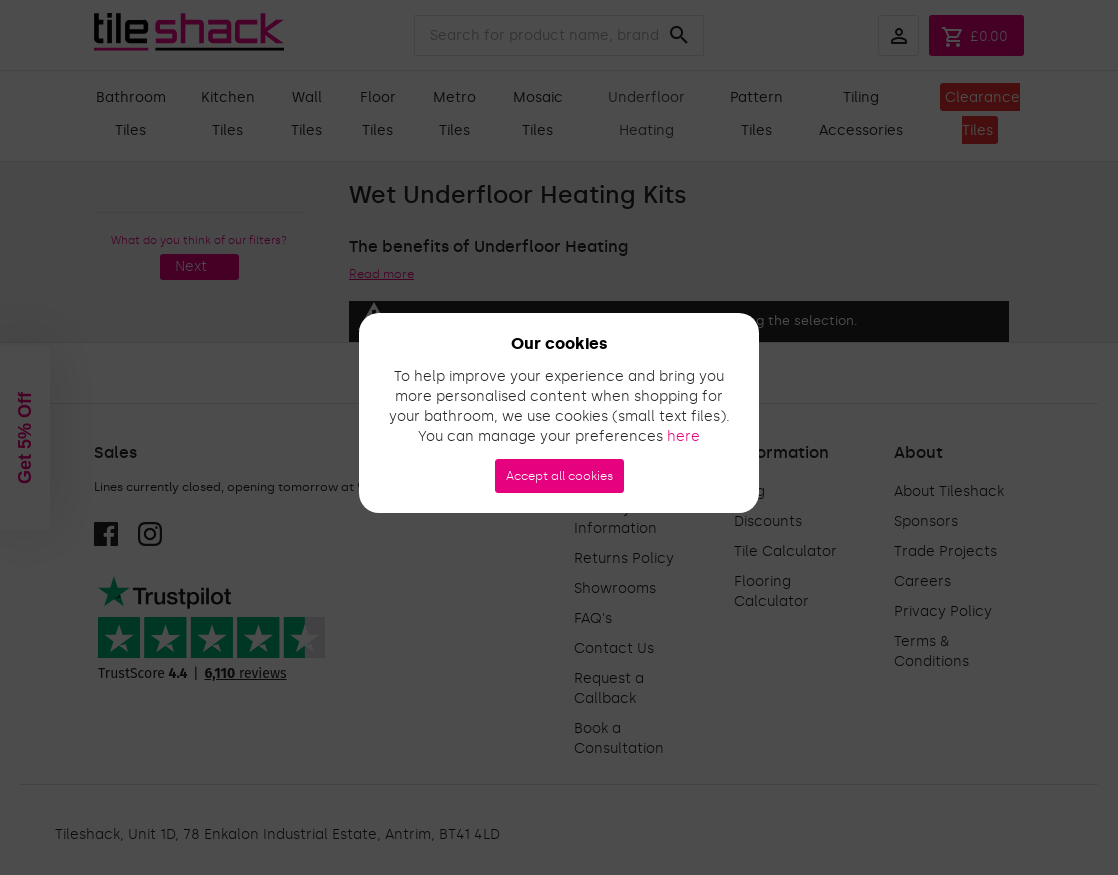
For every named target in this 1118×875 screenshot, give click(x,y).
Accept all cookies (559, 476)
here (683, 436)
